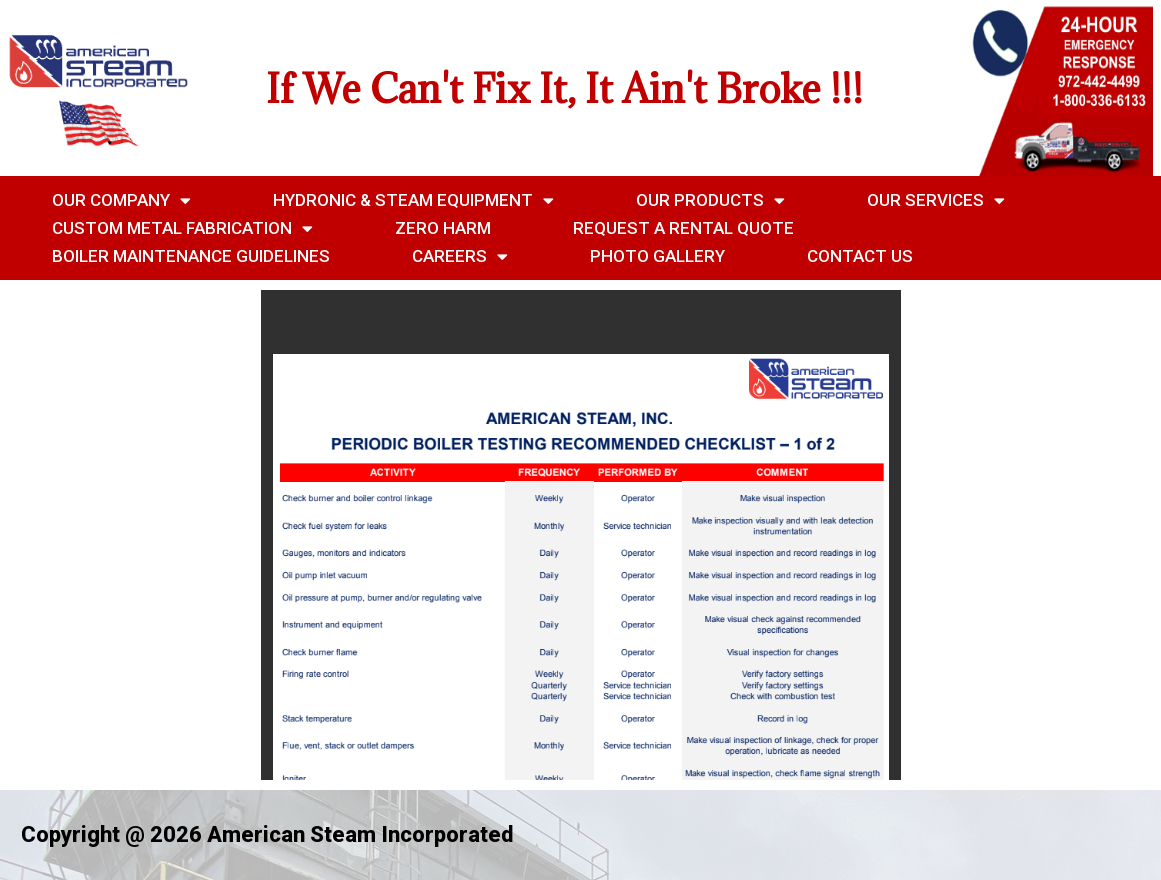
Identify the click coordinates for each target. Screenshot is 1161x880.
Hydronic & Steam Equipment (413, 200)
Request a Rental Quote (683, 228)
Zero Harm (443, 228)
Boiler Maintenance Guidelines (191, 256)
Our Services (936, 200)
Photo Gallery (657, 256)
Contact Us (860, 256)
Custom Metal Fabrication (182, 228)
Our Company (121, 200)
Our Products (710, 200)
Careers (460, 256)
